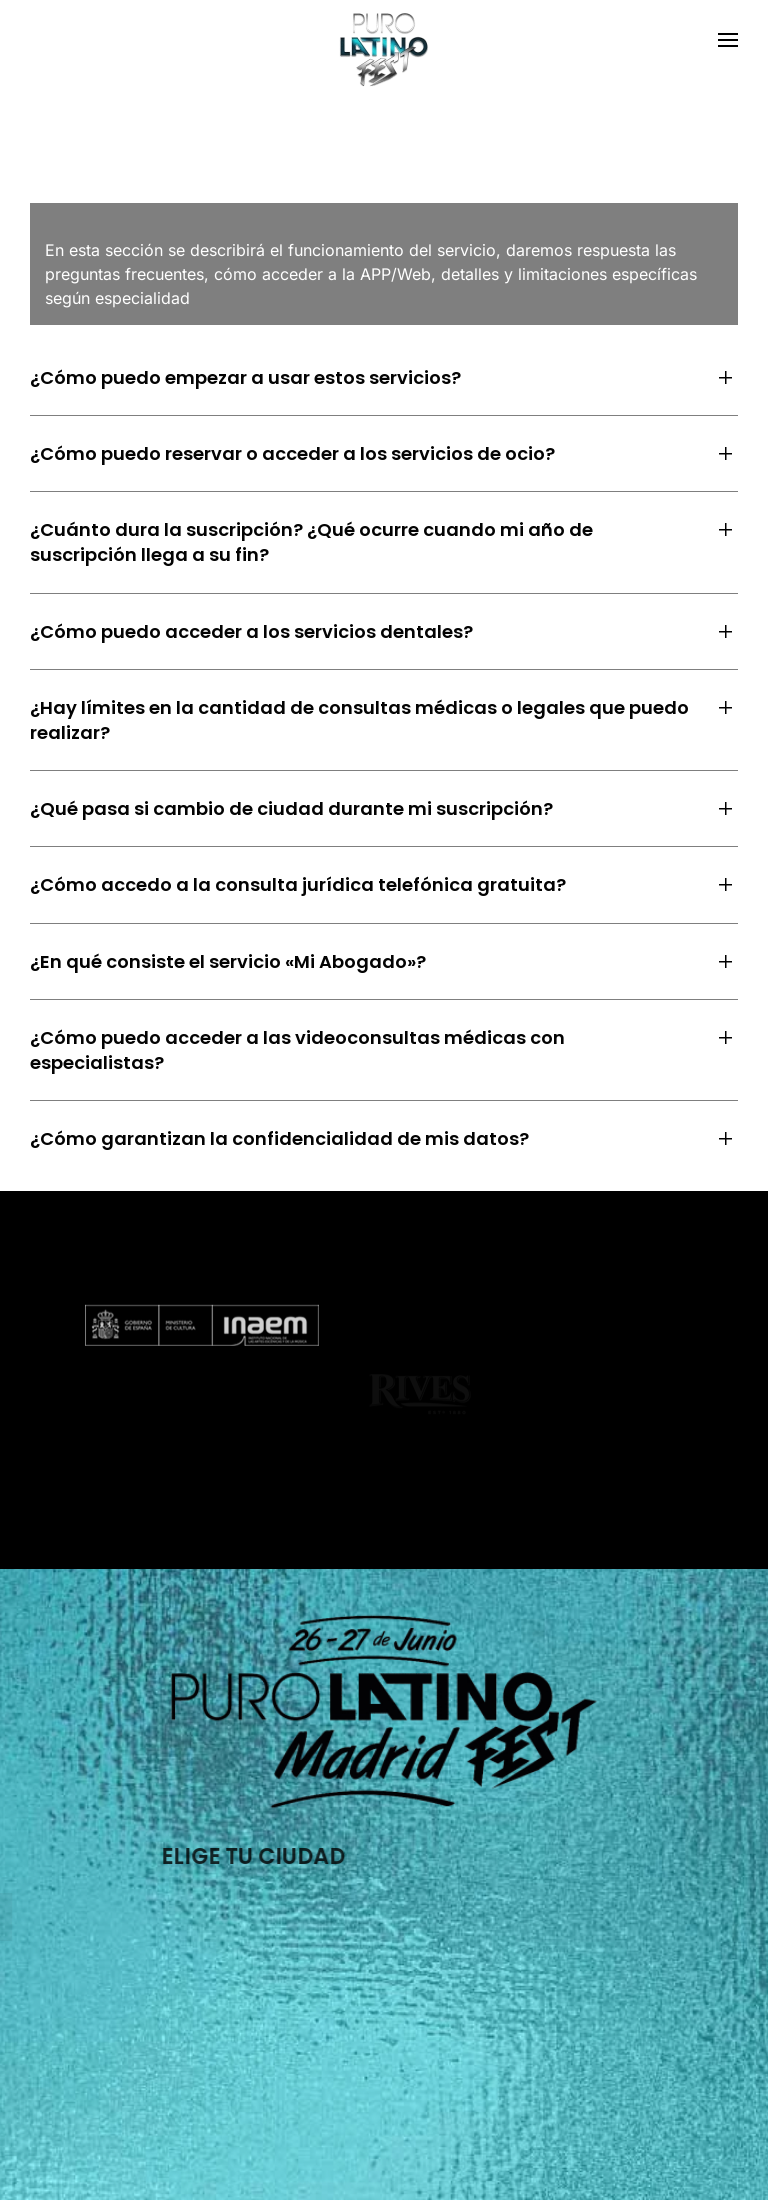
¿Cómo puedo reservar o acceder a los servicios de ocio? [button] (292, 453)
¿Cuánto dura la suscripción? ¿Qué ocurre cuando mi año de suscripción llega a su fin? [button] (311, 542)
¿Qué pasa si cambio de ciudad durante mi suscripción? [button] (291, 808)
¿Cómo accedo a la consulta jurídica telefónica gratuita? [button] (298, 884)
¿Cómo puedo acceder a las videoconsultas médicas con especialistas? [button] (297, 1050)
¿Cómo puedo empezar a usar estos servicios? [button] (245, 377)
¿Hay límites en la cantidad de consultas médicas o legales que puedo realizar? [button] (359, 720)
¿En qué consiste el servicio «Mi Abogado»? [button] (228, 961)
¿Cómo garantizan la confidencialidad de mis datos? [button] (279, 1138)
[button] (728, 40)
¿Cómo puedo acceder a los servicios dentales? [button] (251, 631)
